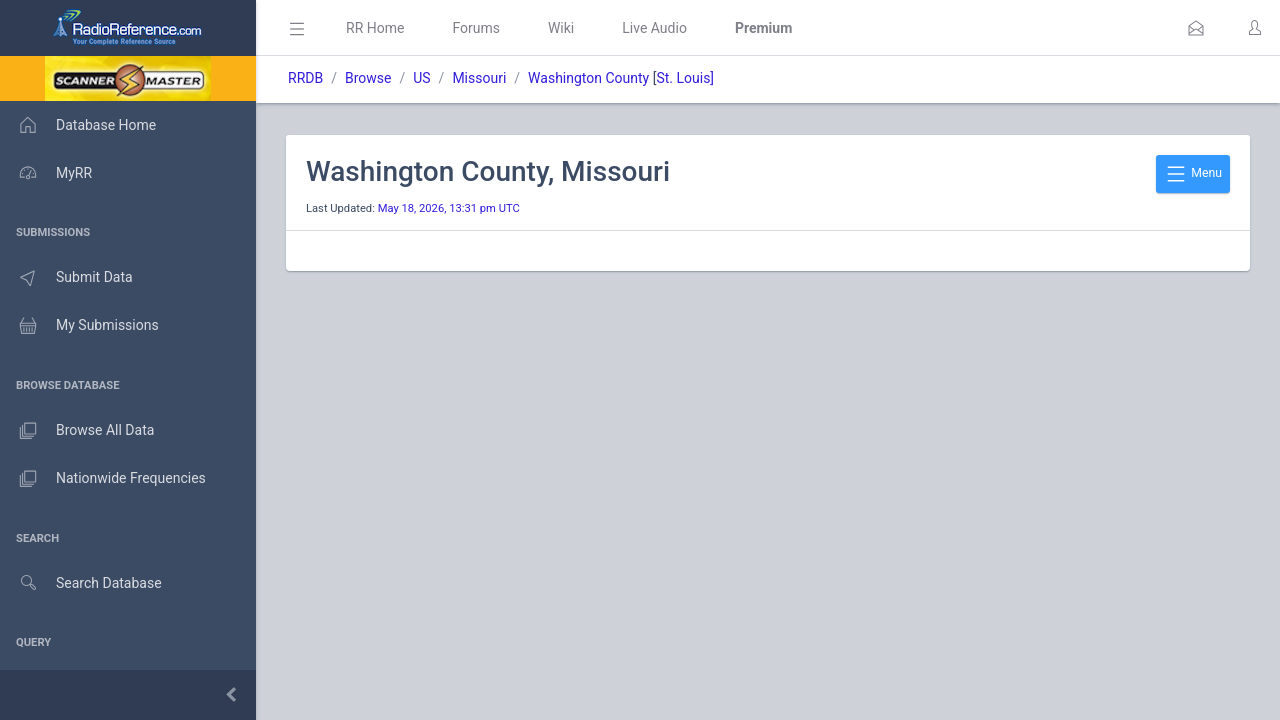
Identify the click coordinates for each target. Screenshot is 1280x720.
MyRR (46, 173)
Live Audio (654, 28)
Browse (368, 78)
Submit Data (66, 278)
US (421, 78)
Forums (476, 28)
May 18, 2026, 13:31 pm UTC (449, 208)
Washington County (588, 78)
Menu (1193, 174)
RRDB (305, 78)
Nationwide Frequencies (103, 479)
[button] (1196, 28)
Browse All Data (77, 431)
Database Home (78, 125)
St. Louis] (685, 78)
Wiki (561, 28)
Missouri (479, 78)
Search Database (81, 583)
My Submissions (79, 326)
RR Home (375, 28)
